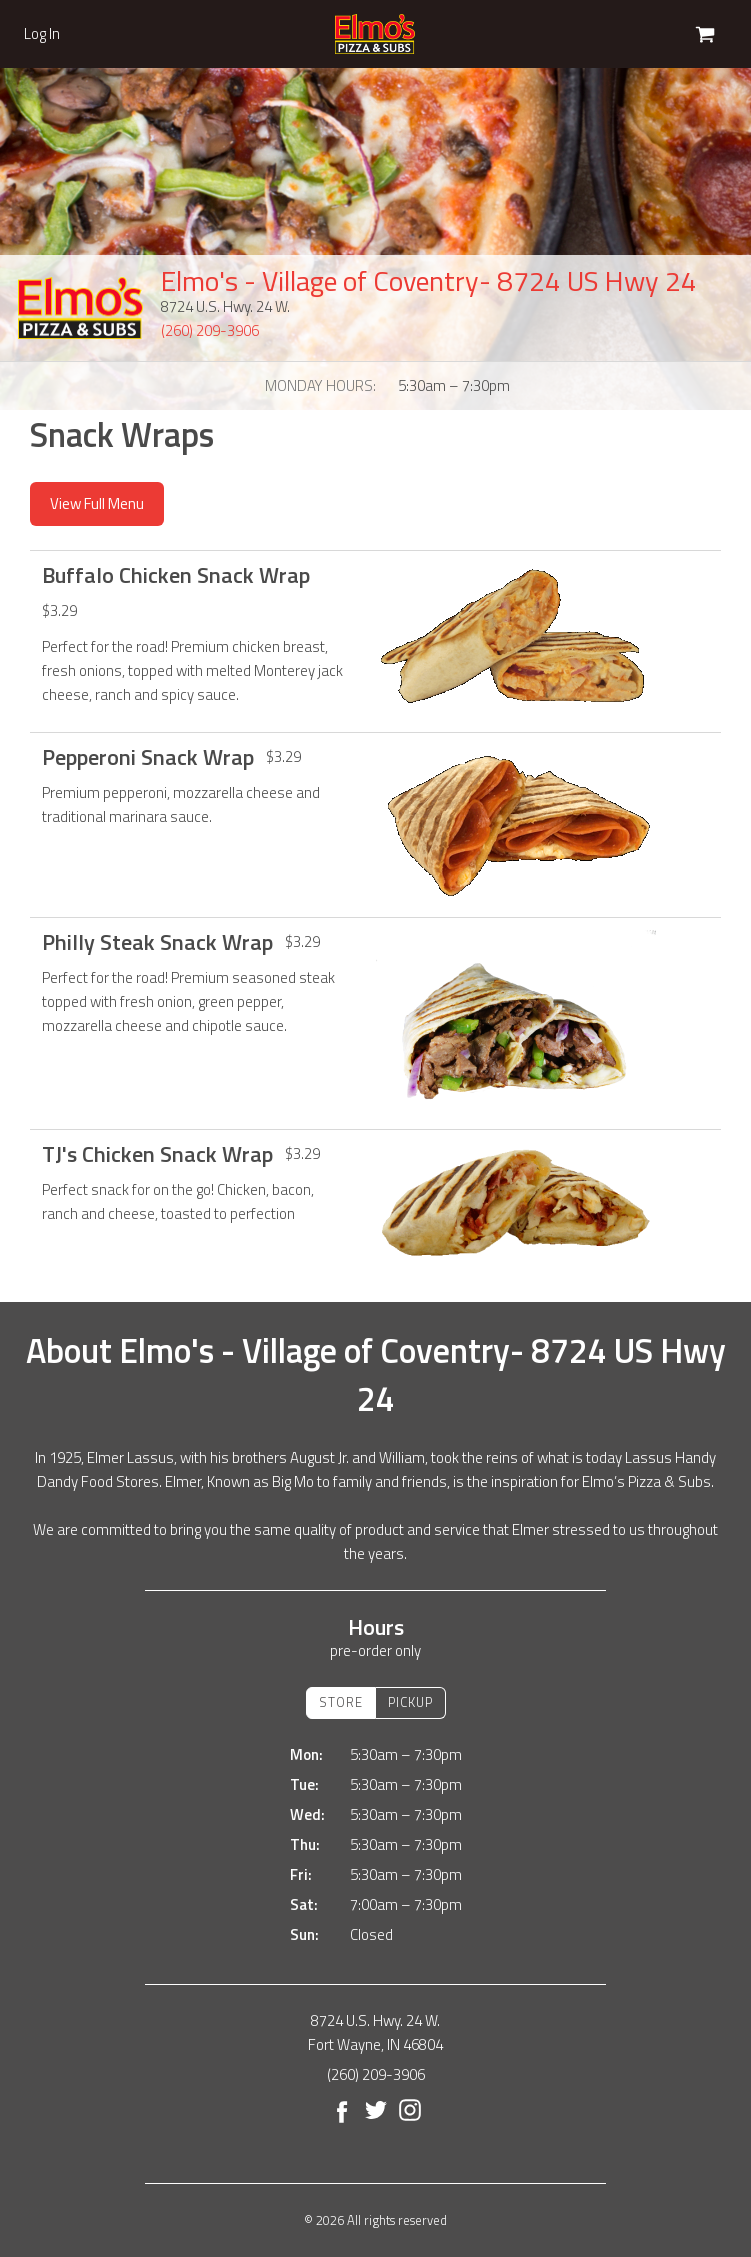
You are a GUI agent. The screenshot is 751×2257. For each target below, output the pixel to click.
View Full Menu (97, 503)
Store (341, 1702)
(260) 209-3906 (210, 330)
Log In (42, 34)
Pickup (410, 1702)
